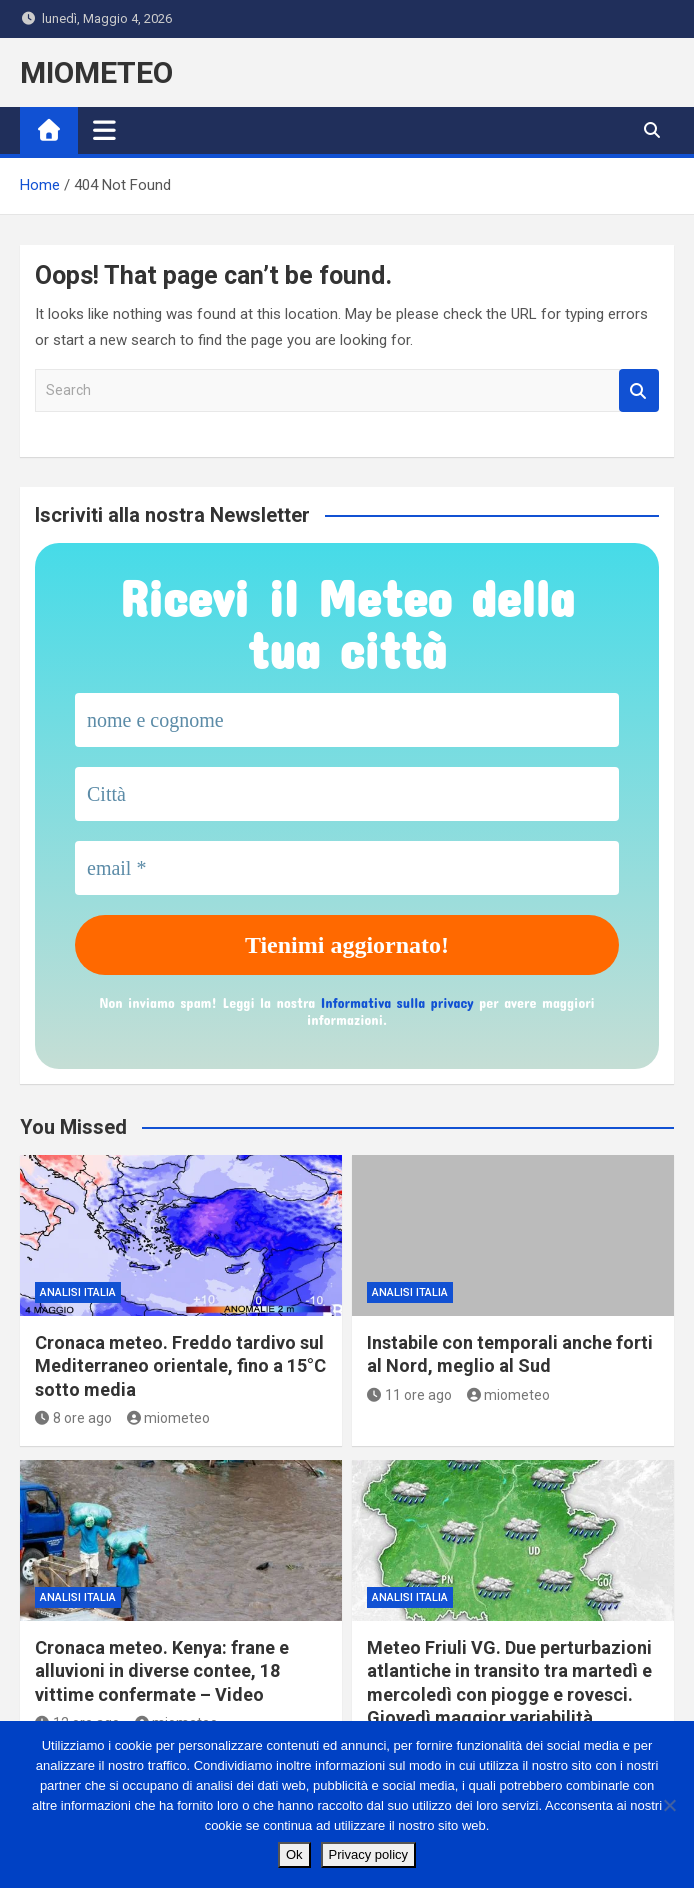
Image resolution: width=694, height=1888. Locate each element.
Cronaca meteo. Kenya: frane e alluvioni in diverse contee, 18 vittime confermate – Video (162, 1671)
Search (639, 390)
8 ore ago (73, 1418)
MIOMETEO (96, 72)
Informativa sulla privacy (397, 1002)
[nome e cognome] (347, 720)
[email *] (347, 868)
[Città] (347, 794)
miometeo (169, 1418)
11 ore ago (409, 1395)
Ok (294, 1854)
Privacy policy (368, 1854)
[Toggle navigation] (104, 130)
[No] (669, 1805)
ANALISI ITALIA (78, 1292)
